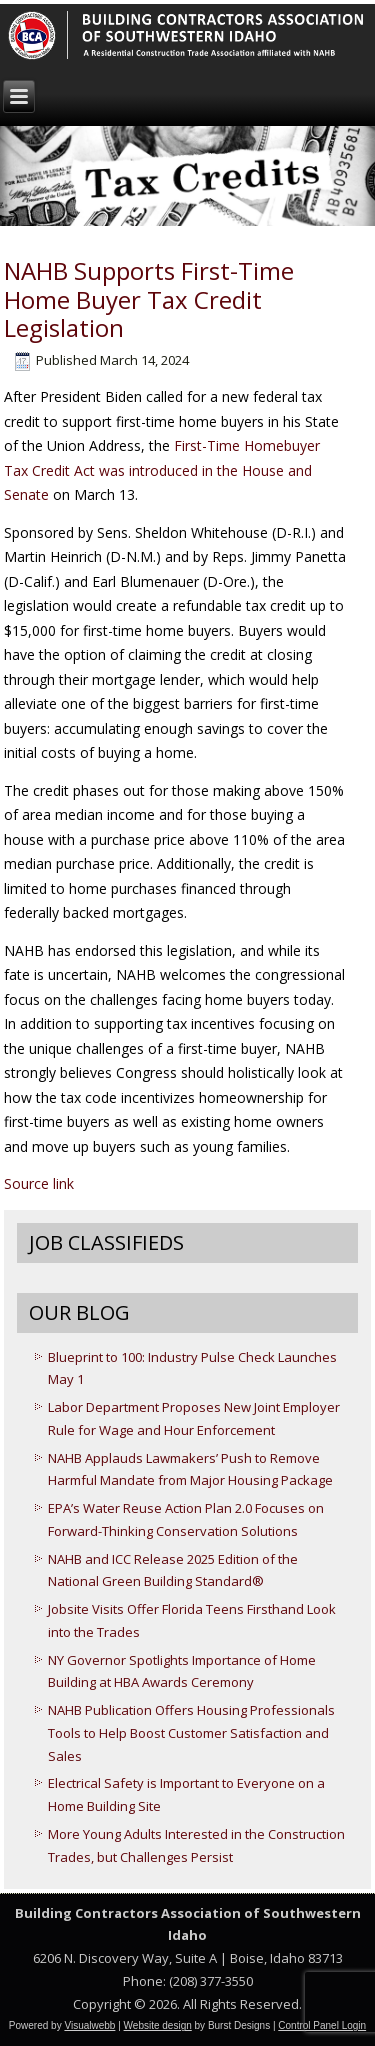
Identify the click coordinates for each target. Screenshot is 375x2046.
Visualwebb (89, 2025)
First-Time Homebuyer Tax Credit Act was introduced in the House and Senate (162, 470)
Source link (39, 1183)
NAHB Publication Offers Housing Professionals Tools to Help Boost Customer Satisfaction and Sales (191, 1733)
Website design (158, 2025)
